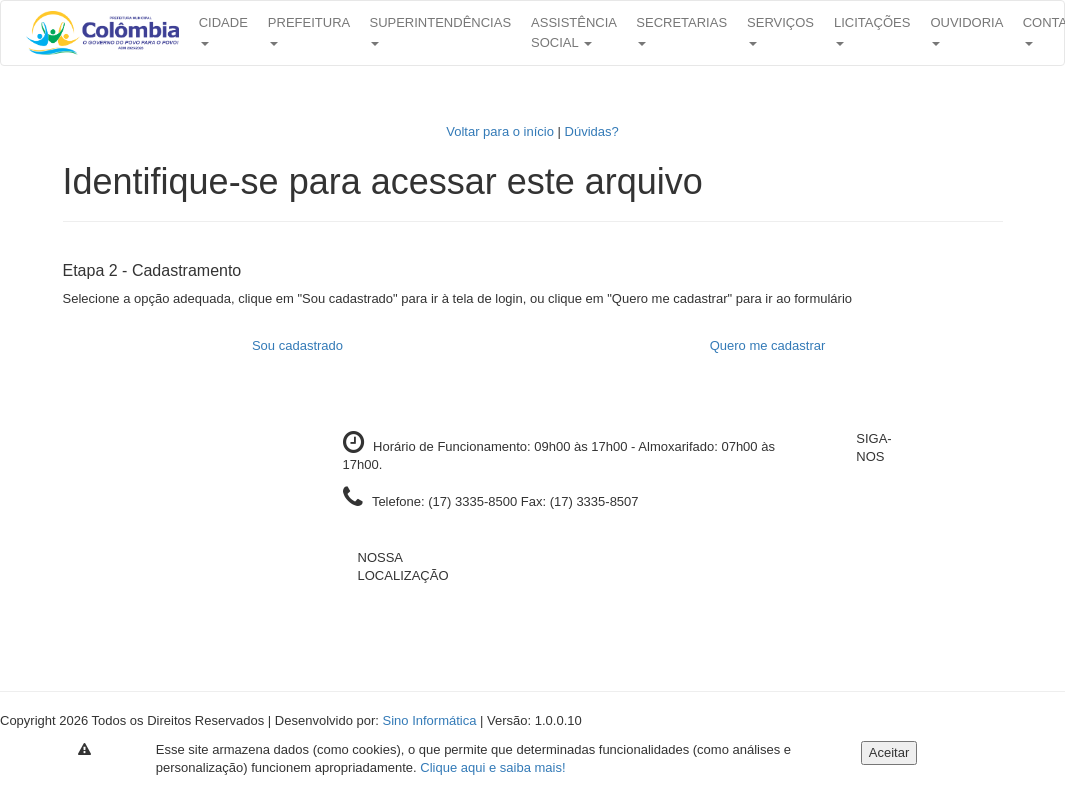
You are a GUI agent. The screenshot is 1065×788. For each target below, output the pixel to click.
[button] (102, 33)
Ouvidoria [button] (966, 30)
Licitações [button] (872, 30)
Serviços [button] (780, 30)
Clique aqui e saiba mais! (492, 767)
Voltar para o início (500, 131)
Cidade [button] (223, 30)
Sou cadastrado (297, 345)
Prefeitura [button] (309, 30)
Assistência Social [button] (573, 32)
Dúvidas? (592, 131)
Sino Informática (430, 720)
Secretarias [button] (681, 30)
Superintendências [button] (440, 30)
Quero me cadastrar (768, 345)
